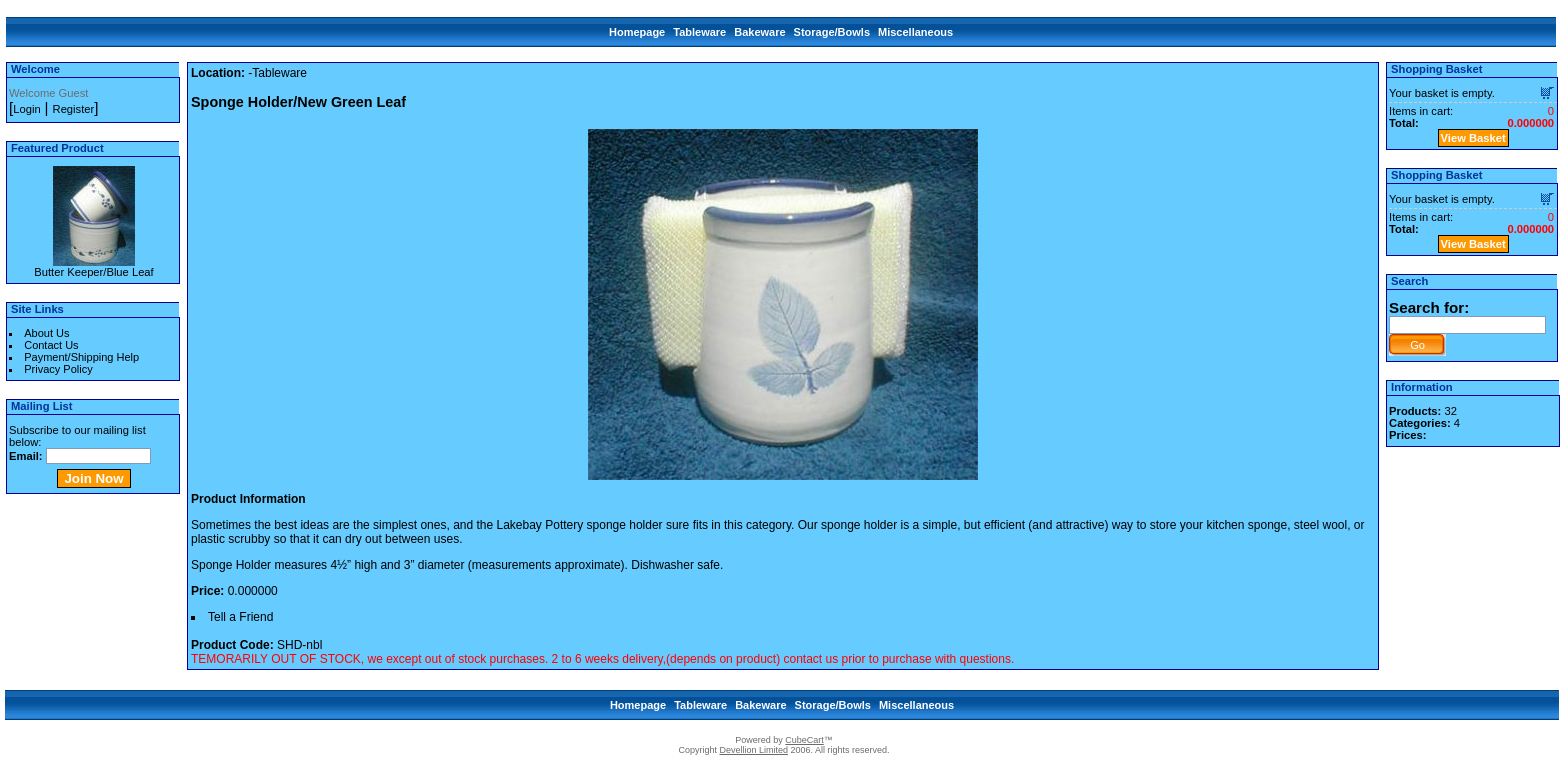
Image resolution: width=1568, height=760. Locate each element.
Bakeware (759, 32)
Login (26, 109)
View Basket (1473, 138)
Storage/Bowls (832, 32)
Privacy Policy (58, 369)
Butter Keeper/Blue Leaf (93, 272)
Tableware (699, 32)
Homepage (637, 32)
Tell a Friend (240, 617)
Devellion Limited (753, 750)
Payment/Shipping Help (81, 357)
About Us (46, 333)
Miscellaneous (915, 32)
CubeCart (804, 740)
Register (74, 109)
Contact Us (51, 345)
